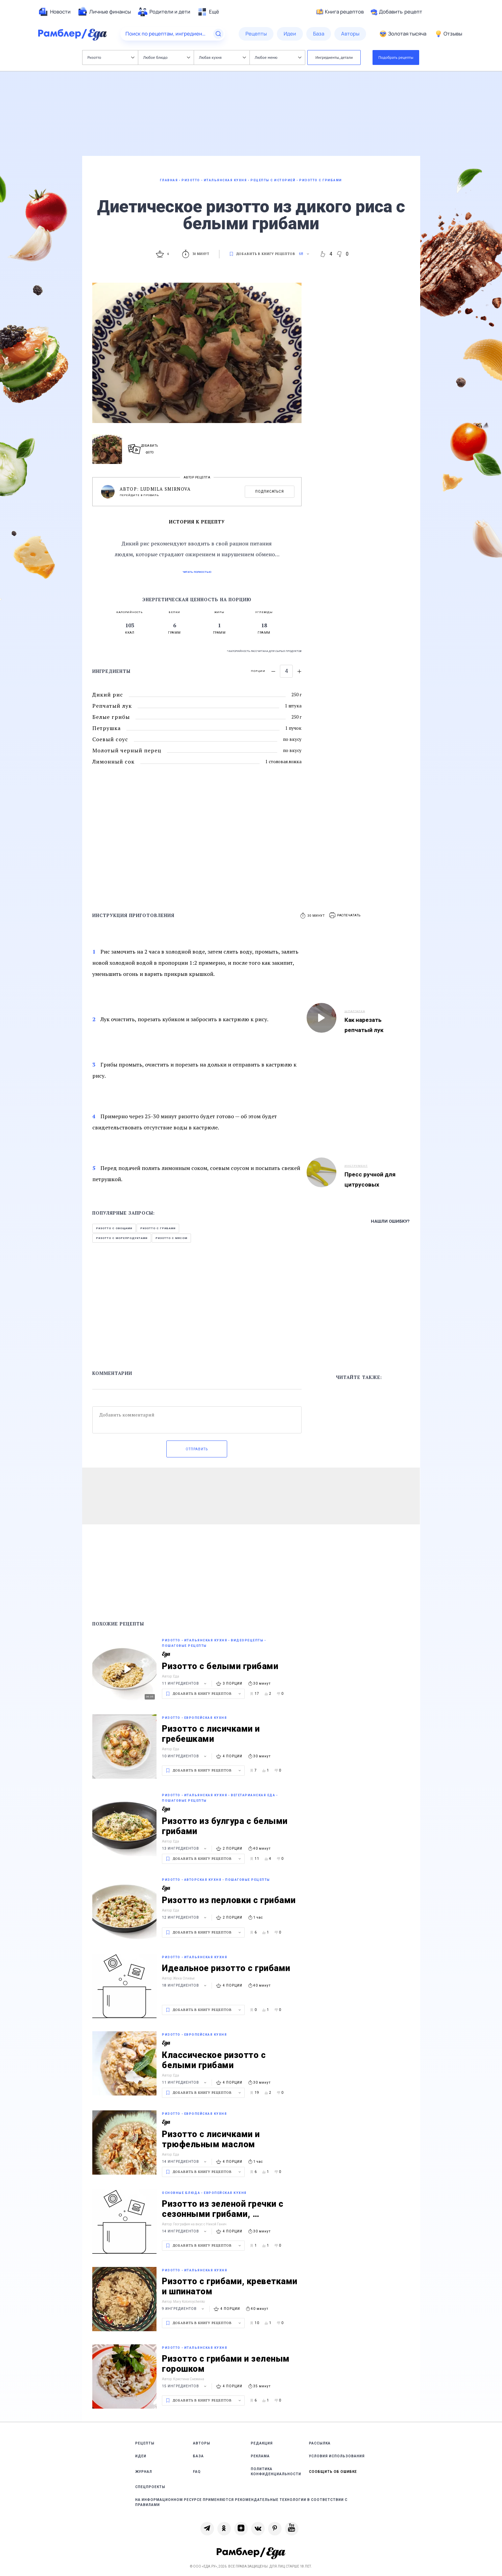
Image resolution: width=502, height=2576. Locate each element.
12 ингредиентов (185, 1917)
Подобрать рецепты (395, 57)
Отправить (197, 1449)
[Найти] (218, 34)
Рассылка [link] (320, 2443)
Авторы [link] (201, 2443)
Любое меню (278, 57)
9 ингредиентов (184, 2309)
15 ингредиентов (185, 2386)
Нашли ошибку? (390, 1221)
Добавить (396, 11)
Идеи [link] (140, 2456)
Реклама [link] (260, 2456)
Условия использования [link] (337, 2456)
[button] (345, 915)
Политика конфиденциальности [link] (276, 2471)
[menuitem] (54, 12)
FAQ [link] (197, 2472)
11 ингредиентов (185, 1683)
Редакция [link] (262, 2443)
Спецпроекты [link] (150, 2487)
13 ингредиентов (185, 1848)
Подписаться (269, 491)
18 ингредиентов (185, 1985)
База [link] (198, 2456)
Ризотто (111, 57)
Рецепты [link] (144, 2443)
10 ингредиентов (185, 1756)
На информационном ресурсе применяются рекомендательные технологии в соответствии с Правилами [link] (241, 2502)
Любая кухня (222, 57)
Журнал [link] (143, 2472)
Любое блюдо (166, 57)
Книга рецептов (340, 11)
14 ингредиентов (185, 2161)
